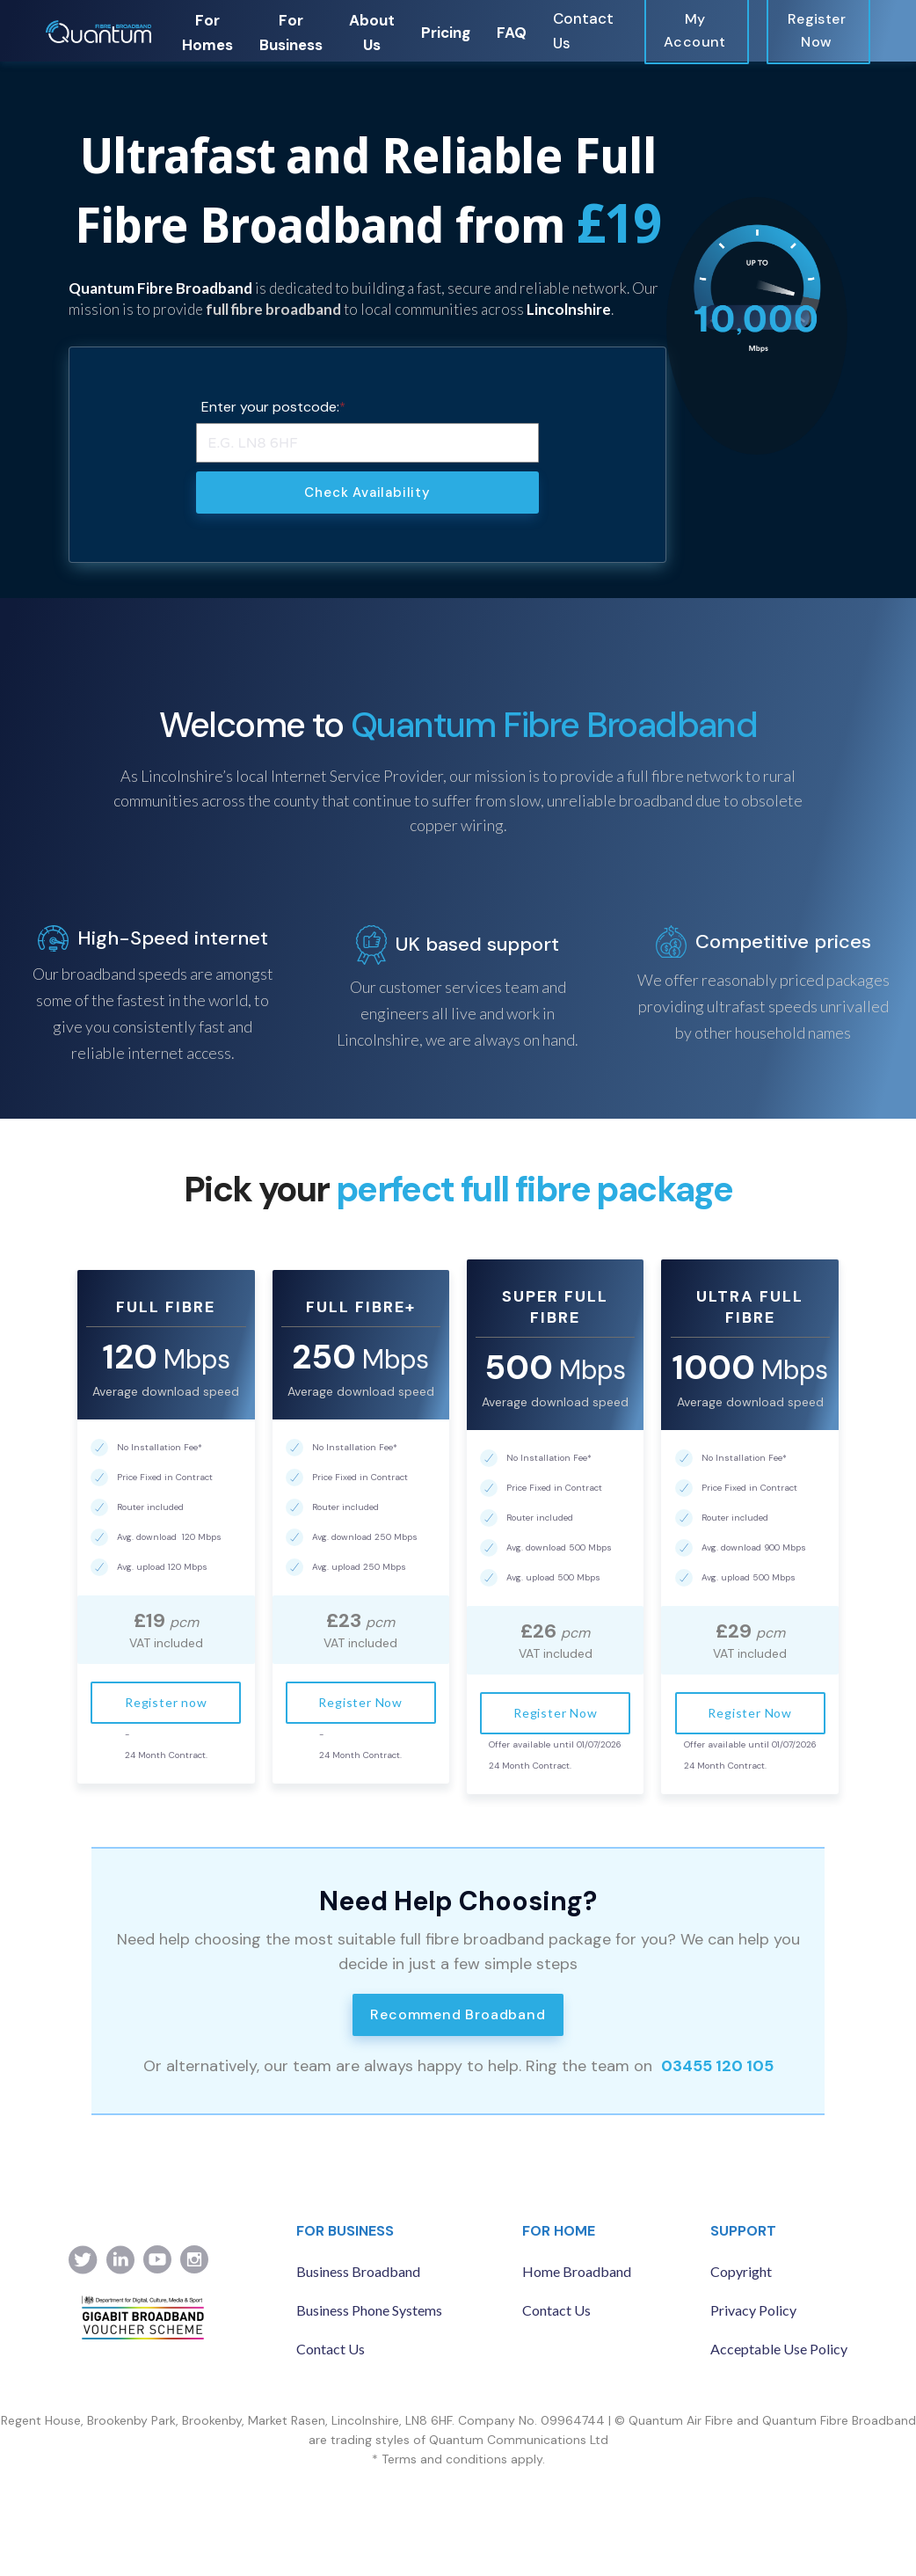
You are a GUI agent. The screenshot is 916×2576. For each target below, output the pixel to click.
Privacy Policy (753, 2310)
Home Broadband (576, 2271)
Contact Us (583, 31)
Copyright (741, 2271)
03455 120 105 (717, 2065)
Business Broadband (358, 2271)
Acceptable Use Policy (778, 2348)
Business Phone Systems (369, 2310)
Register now (166, 1702)
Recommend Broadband (457, 2014)
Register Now (360, 1702)
